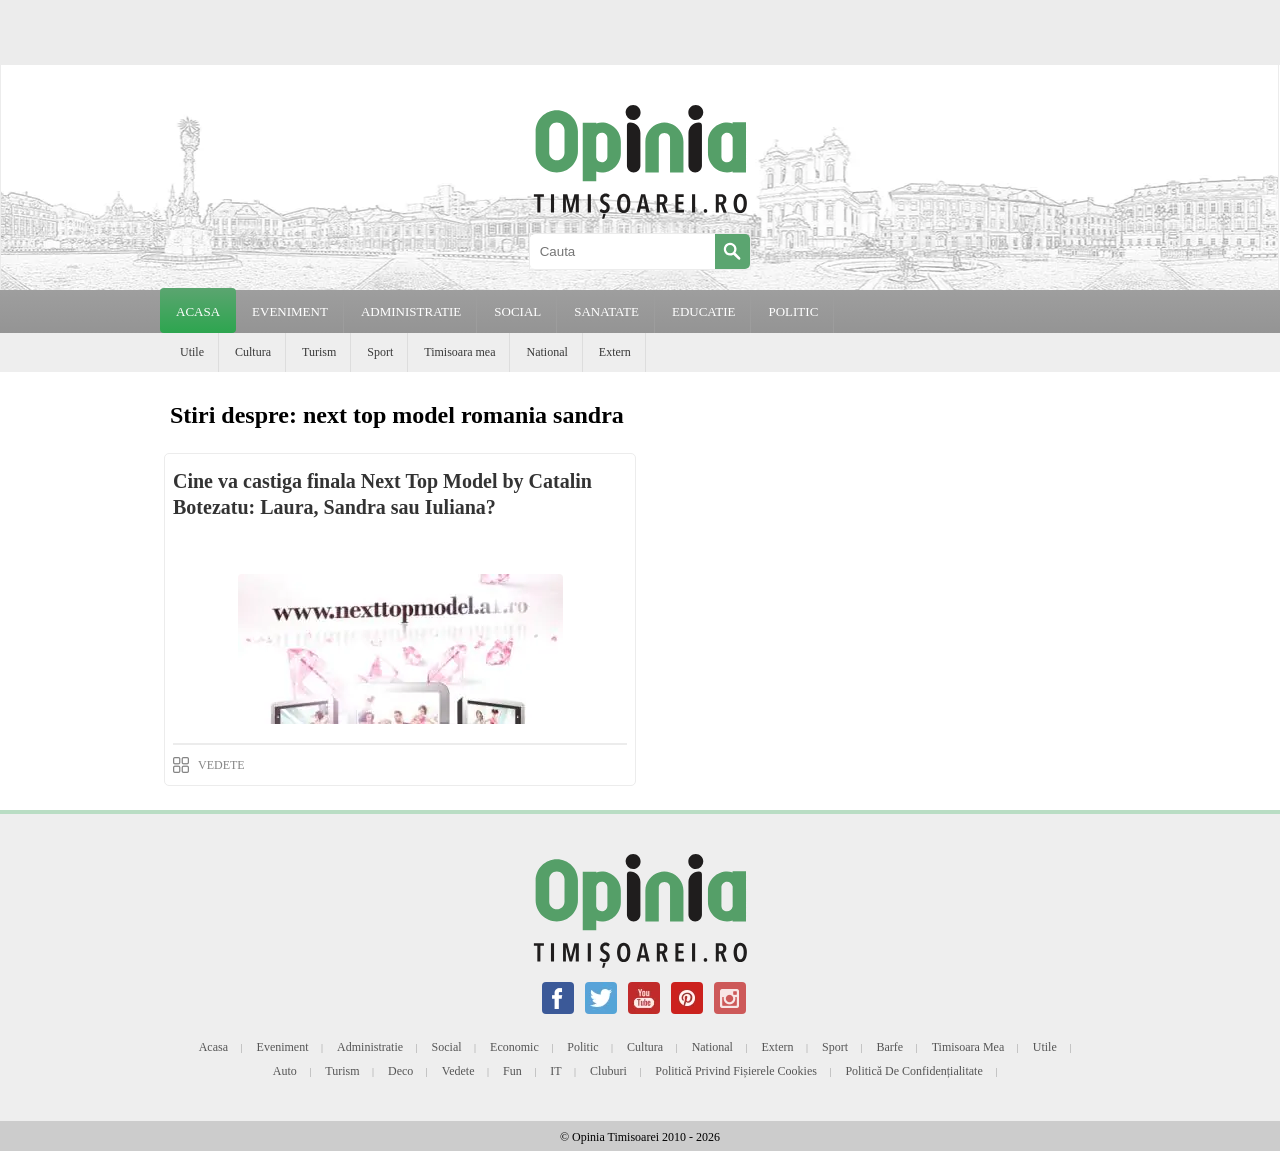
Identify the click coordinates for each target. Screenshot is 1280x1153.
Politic (582, 1047)
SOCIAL (517, 311)
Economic (514, 1047)
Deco (400, 1071)
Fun (512, 1071)
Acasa (198, 311)
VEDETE (221, 765)
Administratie (370, 1047)
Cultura (253, 352)
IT (555, 1071)
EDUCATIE (704, 311)
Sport (380, 352)
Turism (319, 352)
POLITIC (793, 311)
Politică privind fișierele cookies (736, 1071)
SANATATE (606, 311)
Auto (285, 1071)
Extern (615, 352)
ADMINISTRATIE (411, 311)
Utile (192, 352)
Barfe (890, 1047)
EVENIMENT (290, 311)
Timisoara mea (459, 352)
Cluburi (608, 1071)
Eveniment (283, 1047)
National (546, 352)
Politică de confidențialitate (913, 1071)
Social (447, 1047)
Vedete (458, 1071)
